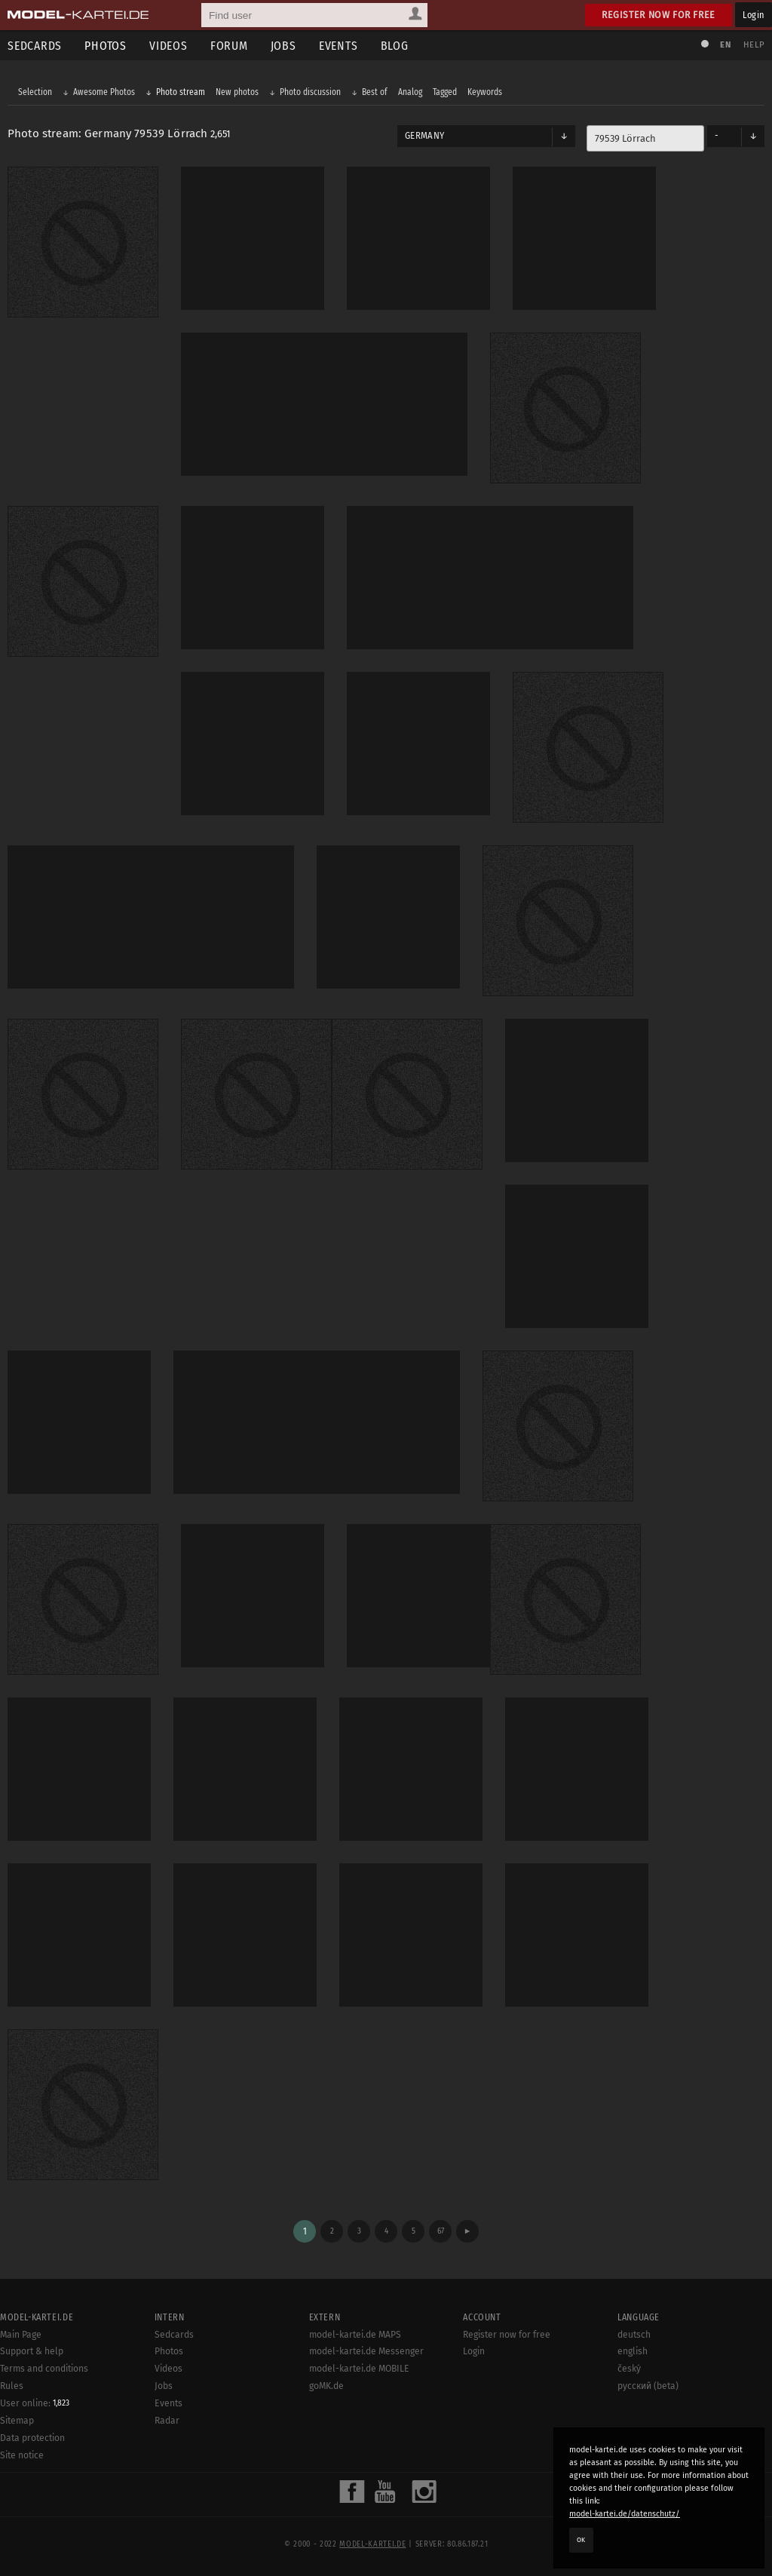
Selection (35, 92)
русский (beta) (648, 2386)
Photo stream (180, 92)
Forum (229, 45)
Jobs (283, 45)
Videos (168, 45)
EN (725, 45)
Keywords (484, 92)
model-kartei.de (372, 2544)
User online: (34, 2403)
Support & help (31, 2351)
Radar (167, 2420)
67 (440, 2231)
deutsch (634, 2334)
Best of (375, 92)
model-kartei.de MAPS (355, 2334)
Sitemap (17, 2420)
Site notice (22, 2455)
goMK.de (326, 2386)
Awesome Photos (104, 92)
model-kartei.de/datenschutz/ (624, 2514)
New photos (237, 92)
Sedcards (174, 2334)
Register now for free (658, 14)
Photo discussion (310, 92)
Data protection (32, 2438)
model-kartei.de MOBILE (359, 2368)
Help (753, 45)
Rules (11, 2386)
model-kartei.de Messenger (366, 2351)
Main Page (20, 2334)
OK (581, 2539)
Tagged (445, 92)
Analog (410, 92)
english (632, 2351)
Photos (105, 45)
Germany (424, 135)
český (629, 2368)
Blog (395, 45)
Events (338, 45)
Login (753, 14)
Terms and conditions (44, 2368)
